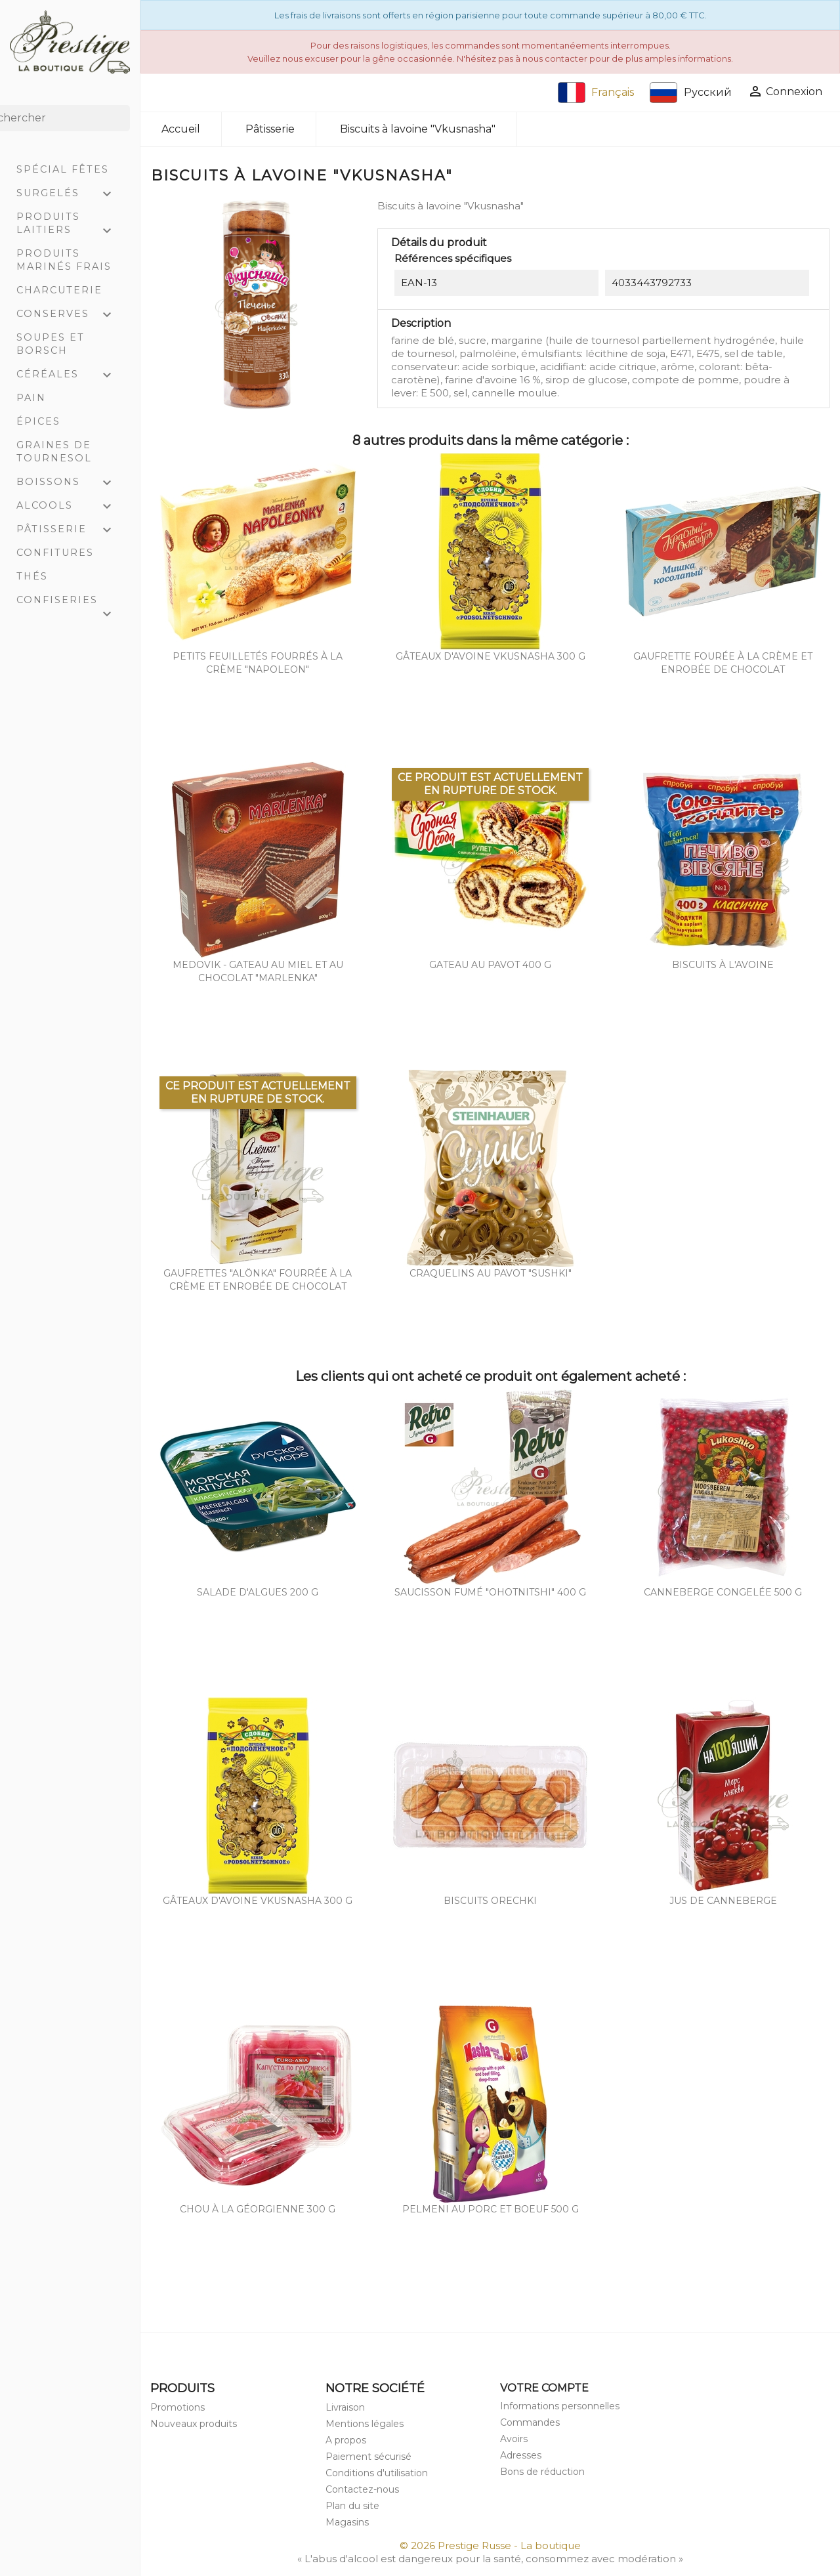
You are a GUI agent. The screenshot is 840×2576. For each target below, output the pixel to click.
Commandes (530, 2422)
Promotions (177, 2407)
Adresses (520, 2455)
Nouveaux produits (193, 2424)
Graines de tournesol (54, 451)
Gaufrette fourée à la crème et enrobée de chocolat (722, 662)
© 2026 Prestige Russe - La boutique (490, 2545)
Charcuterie (59, 290)
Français (596, 92)
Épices (38, 421)
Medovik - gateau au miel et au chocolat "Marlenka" (258, 971)
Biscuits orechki (490, 1901)
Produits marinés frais (64, 259)
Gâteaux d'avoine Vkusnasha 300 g (490, 656)
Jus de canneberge (723, 1901)
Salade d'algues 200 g (257, 1592)
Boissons (69, 483)
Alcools (69, 507)
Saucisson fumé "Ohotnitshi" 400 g (490, 1592)
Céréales (69, 375)
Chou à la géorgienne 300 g (257, 2209)
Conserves (69, 315)
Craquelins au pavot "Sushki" (491, 1273)
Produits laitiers (69, 225)
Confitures (55, 553)
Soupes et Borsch (50, 343)
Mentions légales (365, 2424)
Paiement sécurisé (368, 2456)
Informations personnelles (560, 2406)
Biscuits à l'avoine (723, 965)
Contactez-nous (362, 2489)
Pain (31, 398)
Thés (32, 576)
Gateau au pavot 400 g (490, 965)
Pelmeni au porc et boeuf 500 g (490, 2209)
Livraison (345, 2407)
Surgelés (69, 194)
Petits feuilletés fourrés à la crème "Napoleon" (258, 662)
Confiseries (69, 603)
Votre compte (544, 2388)
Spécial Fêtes (62, 169)
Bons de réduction (542, 2472)
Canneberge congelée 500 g (723, 1592)
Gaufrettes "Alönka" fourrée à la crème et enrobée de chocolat (257, 1279)
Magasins (347, 2522)
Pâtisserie (69, 530)
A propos (346, 2440)
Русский (691, 92)
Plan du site (352, 2506)
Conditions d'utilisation (377, 2473)
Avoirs (514, 2439)
